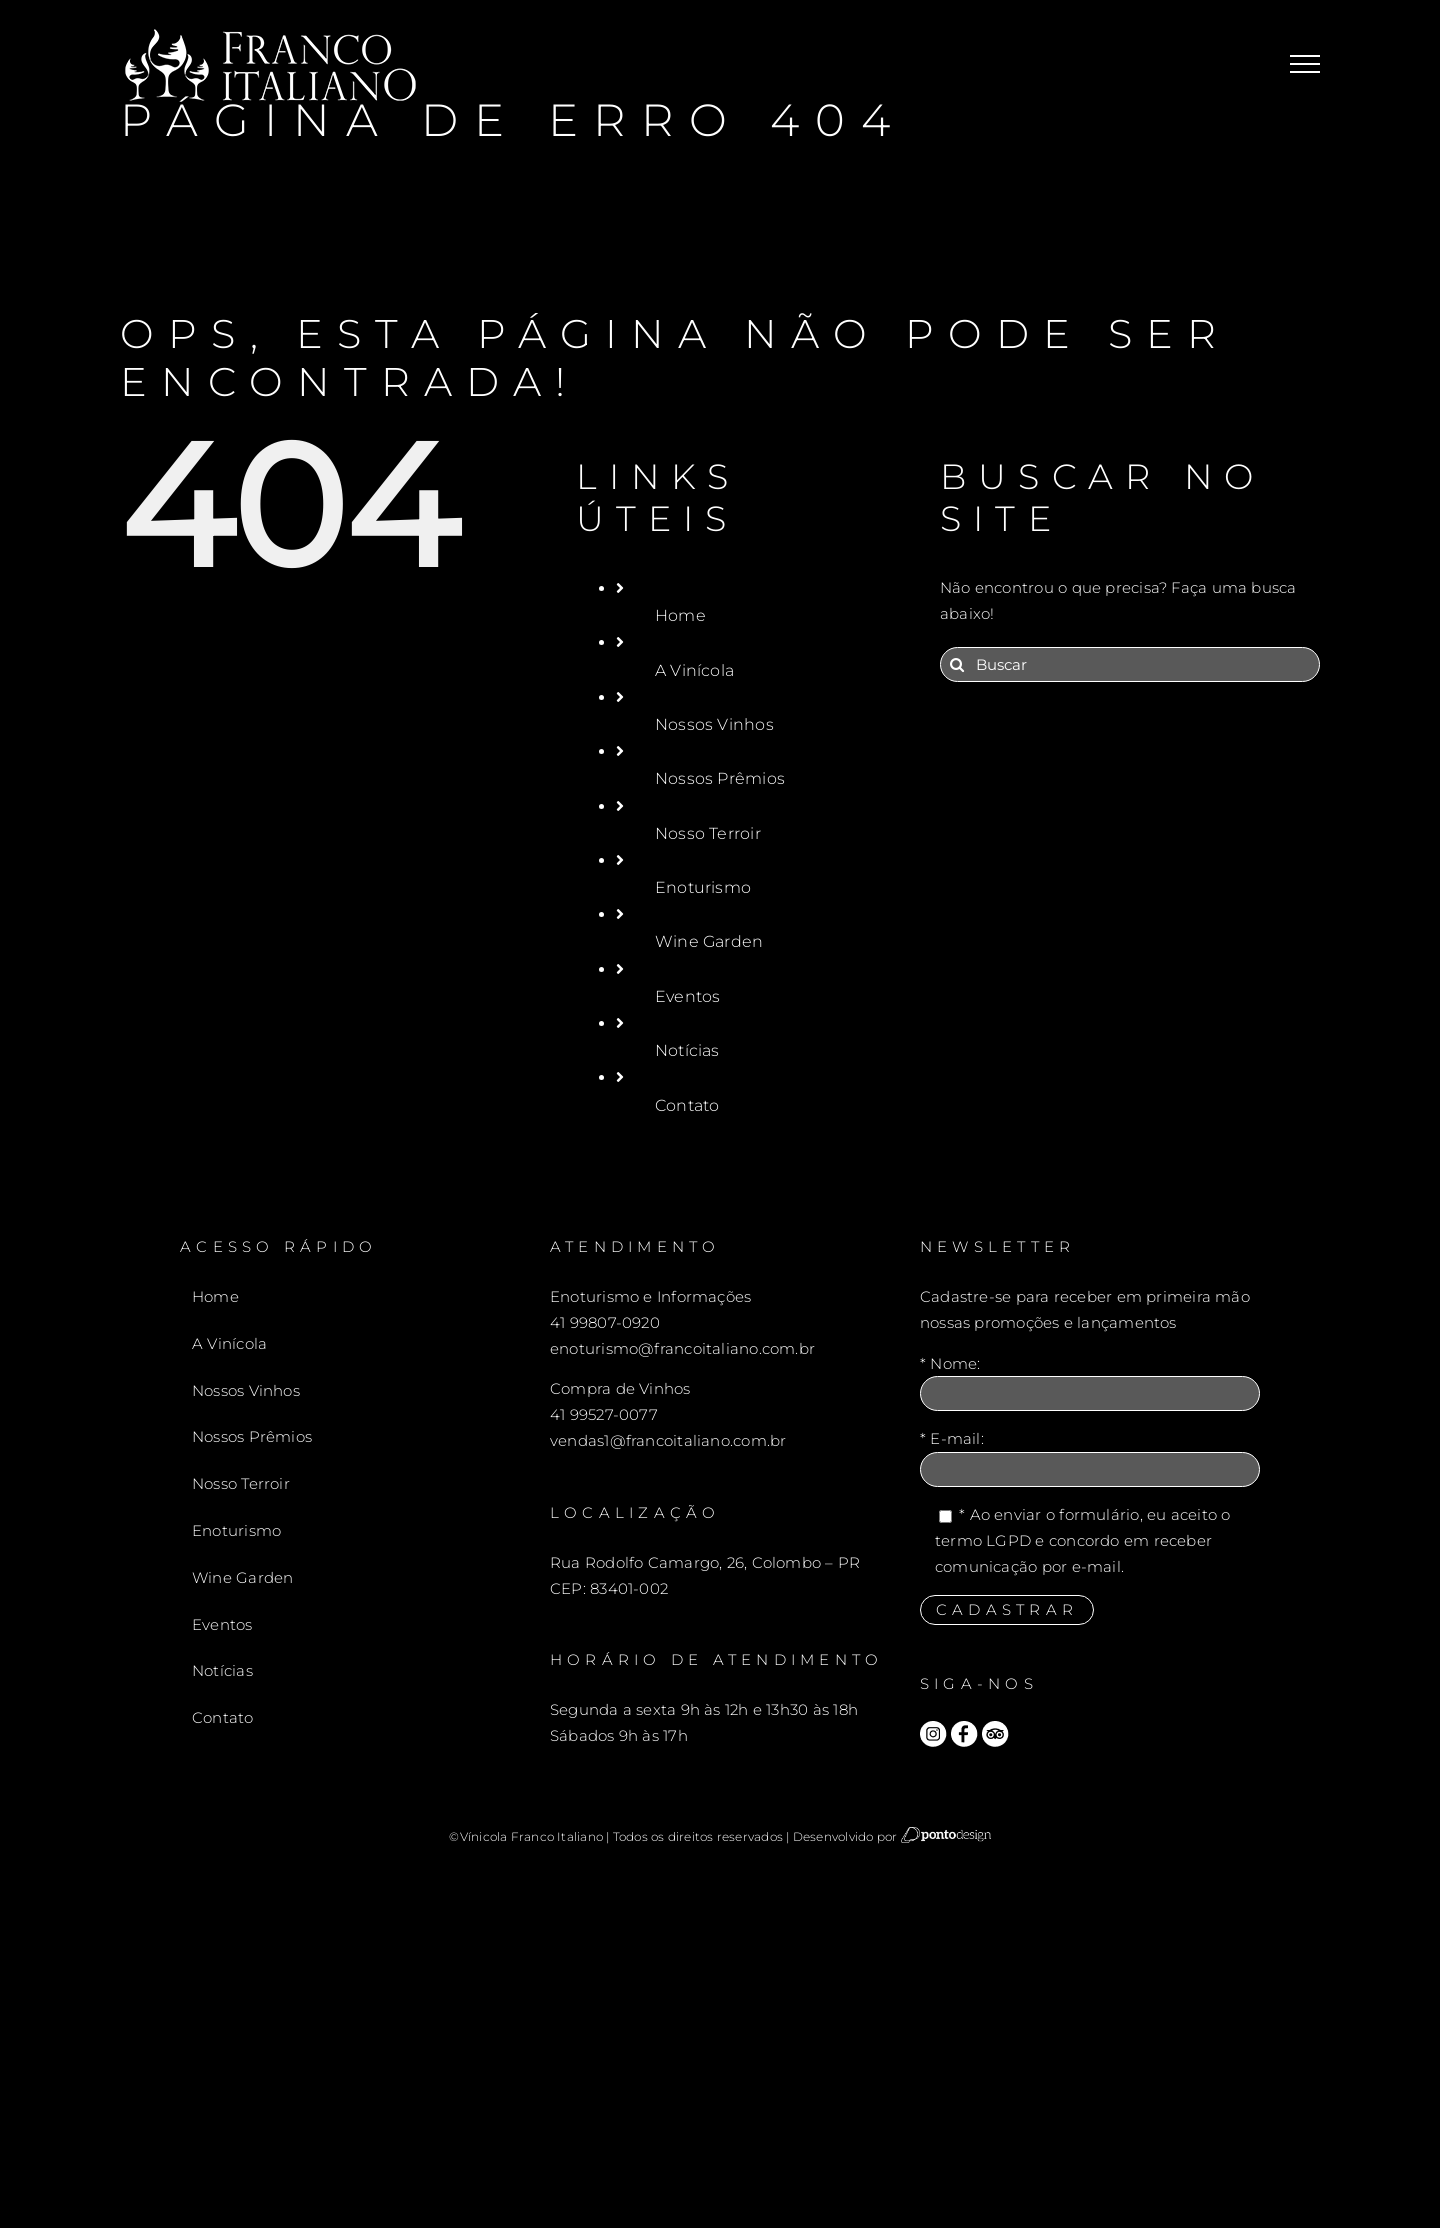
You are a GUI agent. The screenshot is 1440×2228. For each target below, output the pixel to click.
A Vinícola (694, 670)
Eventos (688, 996)
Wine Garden (709, 941)
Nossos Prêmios (720, 778)
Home (680, 615)
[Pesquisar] (957, 664)
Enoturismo (703, 887)
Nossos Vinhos (714, 724)
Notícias (687, 1050)
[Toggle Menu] (1305, 64)
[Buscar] (1130, 664)
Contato (687, 1105)
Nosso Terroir (708, 833)
